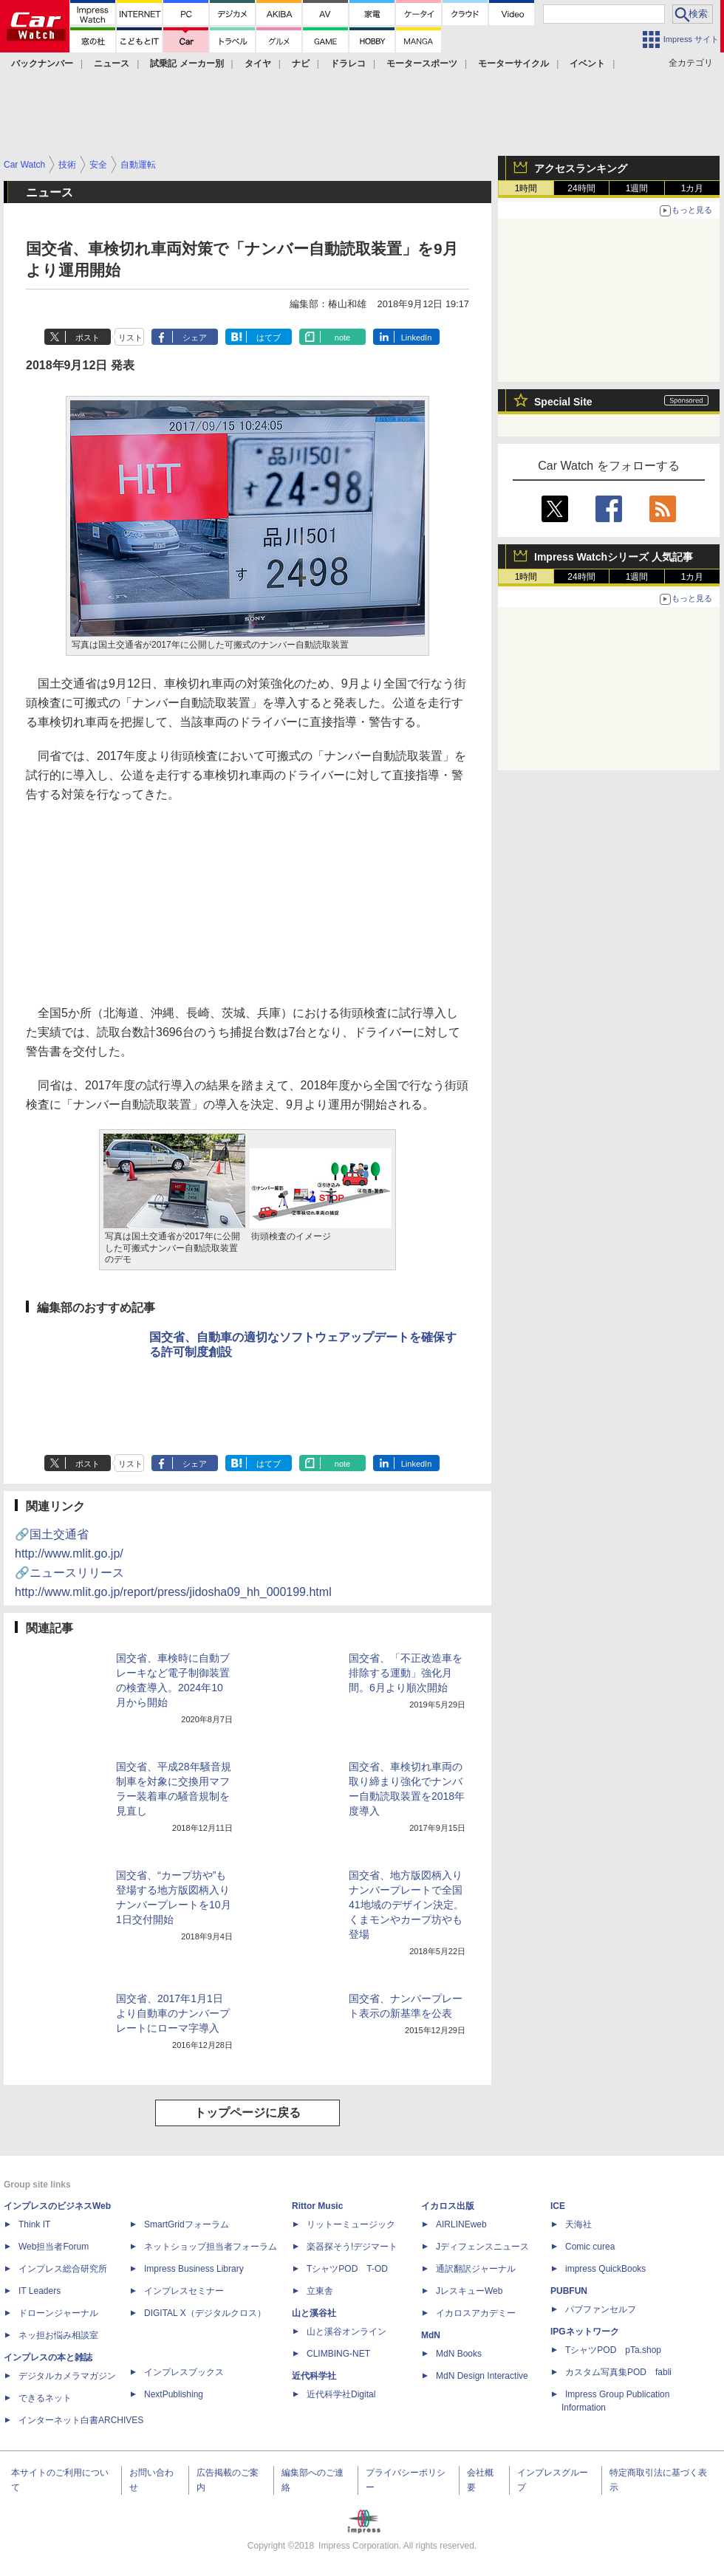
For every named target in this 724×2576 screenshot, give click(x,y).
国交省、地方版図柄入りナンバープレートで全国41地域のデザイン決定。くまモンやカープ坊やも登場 (406, 1904)
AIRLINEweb (461, 2224)
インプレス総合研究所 (62, 2269)
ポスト (87, 337)
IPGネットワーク (584, 2331)
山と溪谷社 (314, 2313)
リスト (130, 337)
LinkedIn (416, 337)
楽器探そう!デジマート (352, 2246)
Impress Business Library (194, 2269)
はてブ (268, 337)
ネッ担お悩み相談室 (58, 2335)
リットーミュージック (351, 2224)
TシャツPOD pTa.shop (613, 2350)
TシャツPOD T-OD (347, 2269)
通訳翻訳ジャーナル (476, 2269)
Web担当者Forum (53, 2246)
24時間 (581, 188)
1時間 (526, 188)
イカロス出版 (447, 2206)
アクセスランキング (580, 168)
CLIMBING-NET (338, 2354)
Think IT (34, 2224)
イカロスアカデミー (476, 2313)
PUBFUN (568, 2291)
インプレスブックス (184, 2372)
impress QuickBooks (605, 2269)
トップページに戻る (247, 2112)
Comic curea (590, 2246)
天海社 (578, 2224)
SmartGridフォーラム (186, 2224)
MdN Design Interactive (482, 2376)
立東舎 (320, 2291)
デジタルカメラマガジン (67, 2376)
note (342, 337)
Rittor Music (317, 2206)
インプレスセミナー (184, 2291)
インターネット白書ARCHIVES (80, 2420)
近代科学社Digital (341, 2394)
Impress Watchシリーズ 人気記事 (613, 557)
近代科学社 (314, 2376)
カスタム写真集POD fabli (618, 2372)
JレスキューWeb (469, 2291)
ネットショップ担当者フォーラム (210, 2246)
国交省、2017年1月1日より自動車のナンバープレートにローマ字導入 (173, 2013)
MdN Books (459, 2354)
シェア (194, 337)
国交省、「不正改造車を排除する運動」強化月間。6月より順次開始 (405, 1672)
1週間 (637, 188)
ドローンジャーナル (58, 2313)
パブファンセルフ (600, 2309)
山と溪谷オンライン (346, 2331)
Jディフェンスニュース (482, 2246)
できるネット (45, 2398)
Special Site (563, 402)
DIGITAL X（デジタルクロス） (205, 2313)
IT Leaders (39, 2291)
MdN (430, 2335)
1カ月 (692, 188)
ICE (557, 2206)
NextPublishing (173, 2394)
